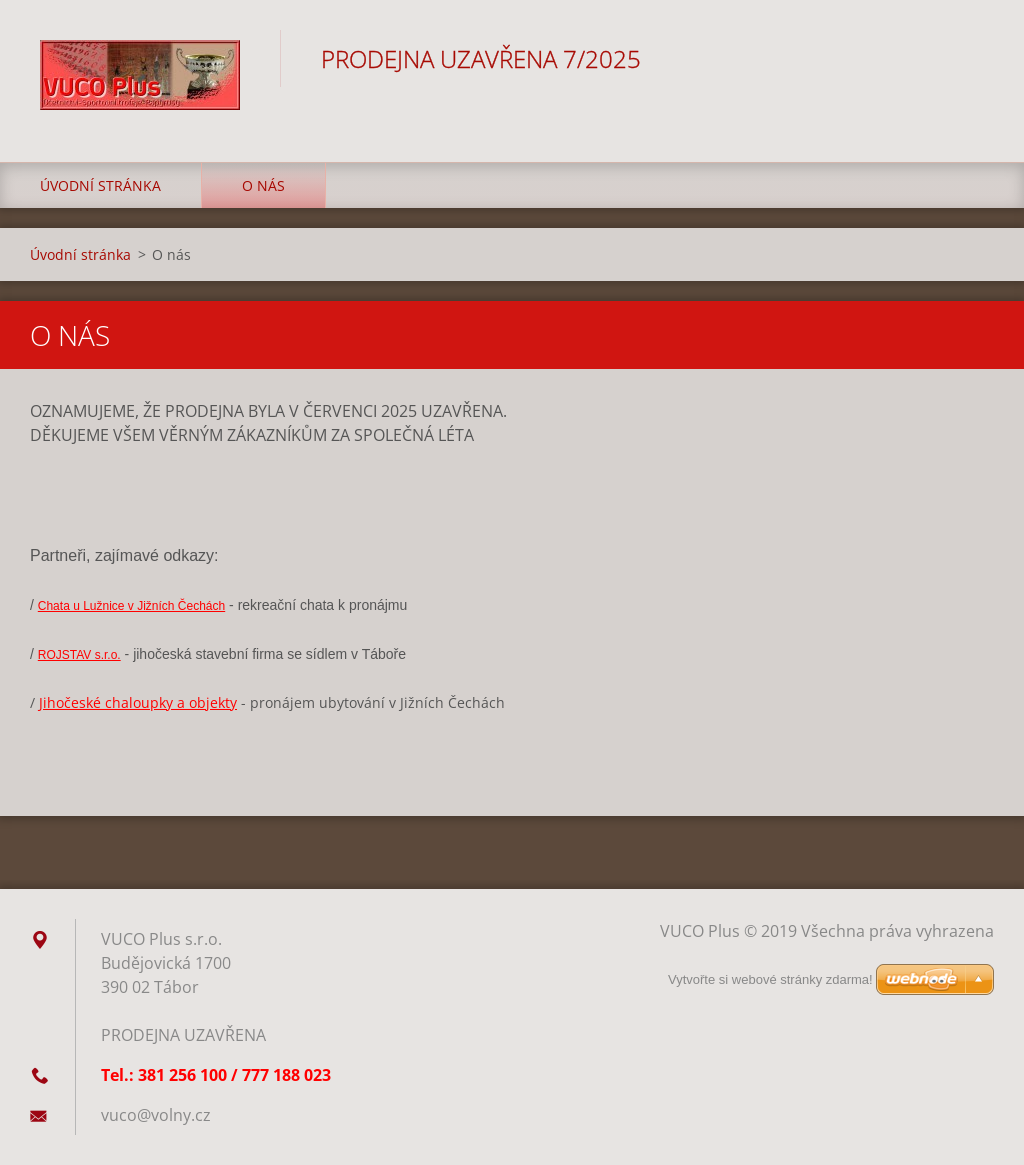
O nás (263, 185)
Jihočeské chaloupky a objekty (138, 702)
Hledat (972, 58)
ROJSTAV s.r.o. (79, 655)
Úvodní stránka (100, 185)
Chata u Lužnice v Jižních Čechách (131, 606)
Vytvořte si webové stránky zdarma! (770, 979)
